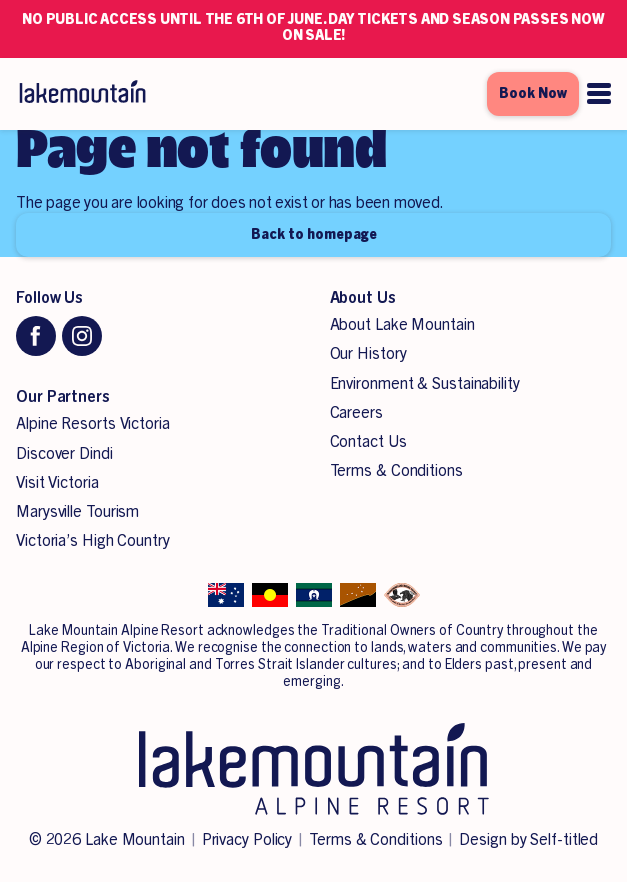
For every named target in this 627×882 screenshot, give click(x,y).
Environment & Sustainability (425, 384)
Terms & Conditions (396, 471)
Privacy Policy (247, 840)
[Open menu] (599, 93)
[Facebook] (36, 336)
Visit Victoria (57, 483)
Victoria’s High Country (93, 541)
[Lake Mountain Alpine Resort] (81, 94)
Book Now (533, 94)
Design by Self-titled (528, 840)
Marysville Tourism (77, 512)
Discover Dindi (64, 454)
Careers (356, 413)
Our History (368, 354)
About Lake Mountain (402, 325)
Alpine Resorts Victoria (93, 424)
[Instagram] (82, 336)
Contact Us (368, 442)
